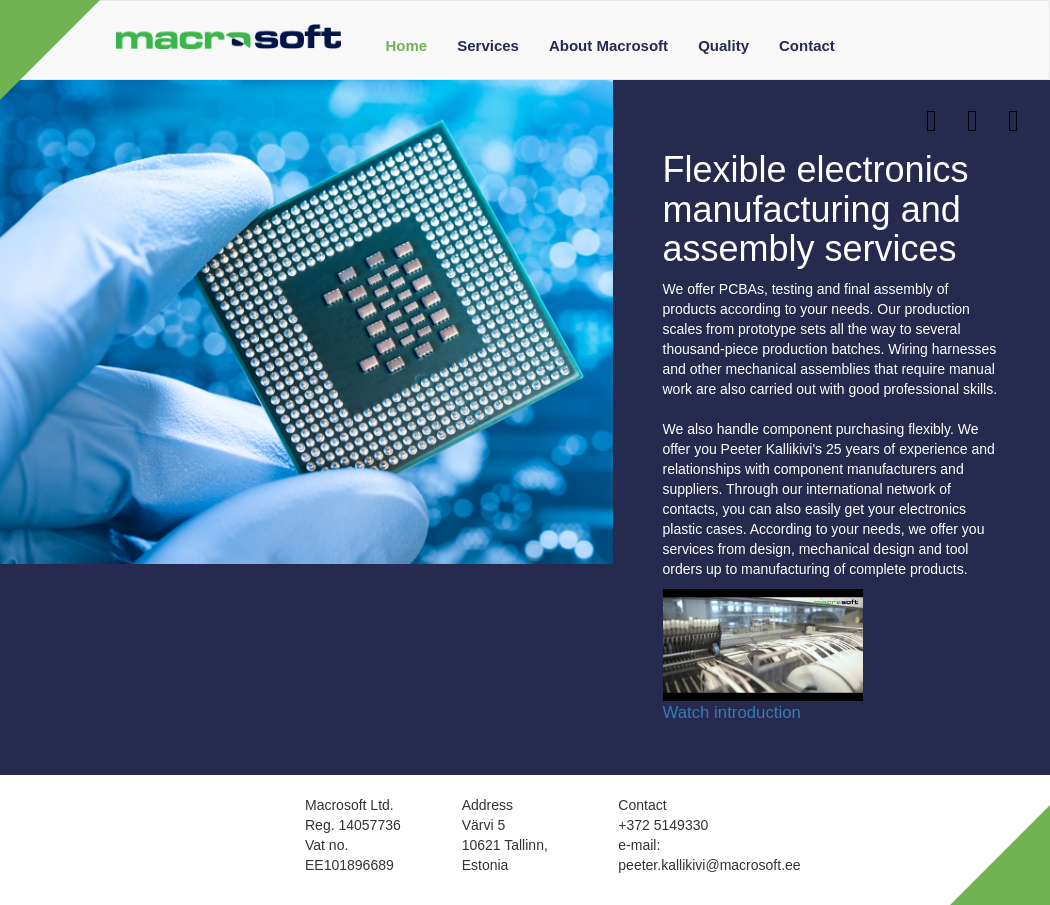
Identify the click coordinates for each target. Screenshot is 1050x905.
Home (407, 45)
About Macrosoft (608, 45)
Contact (807, 45)
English (862, 115)
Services (488, 45)
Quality (723, 45)
